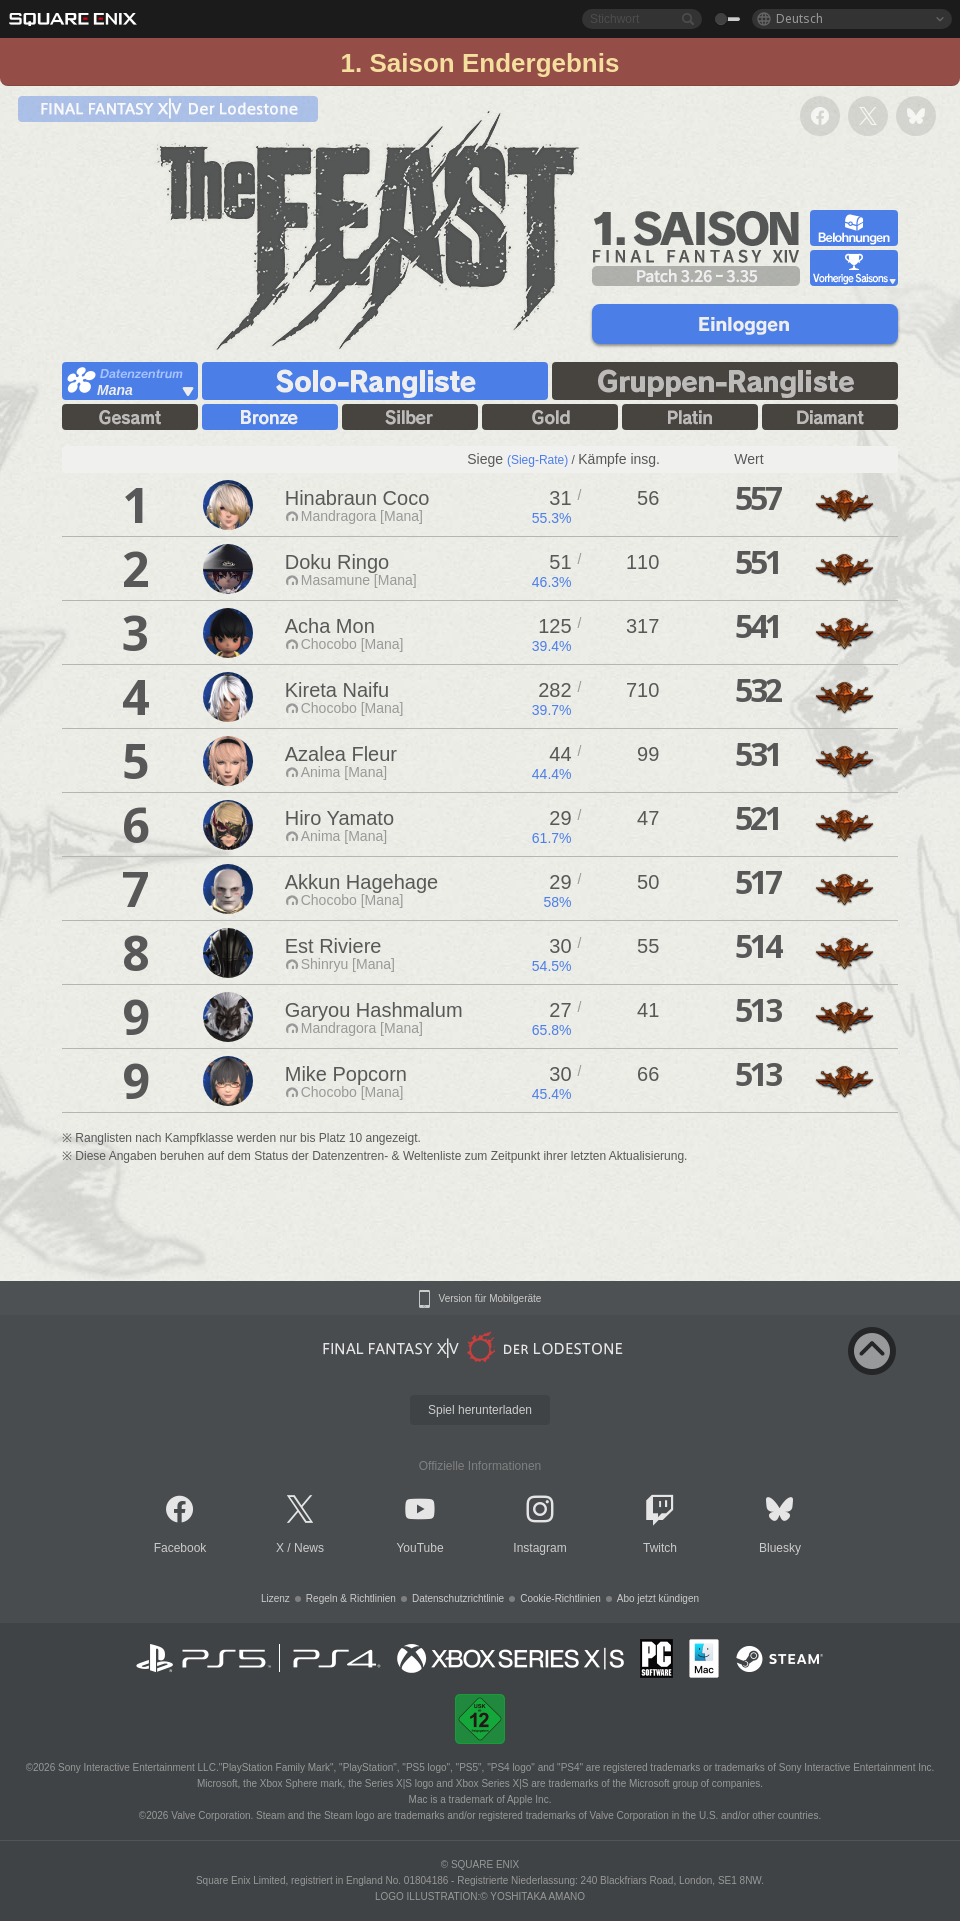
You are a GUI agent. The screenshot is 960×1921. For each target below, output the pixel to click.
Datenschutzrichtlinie (458, 1598)
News (309, 1548)
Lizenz (275, 1598)
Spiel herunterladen (480, 1410)
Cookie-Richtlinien (560, 1598)
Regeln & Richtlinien (351, 1598)
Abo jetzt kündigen (658, 1598)
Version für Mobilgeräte (490, 1299)
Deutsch (799, 18)
